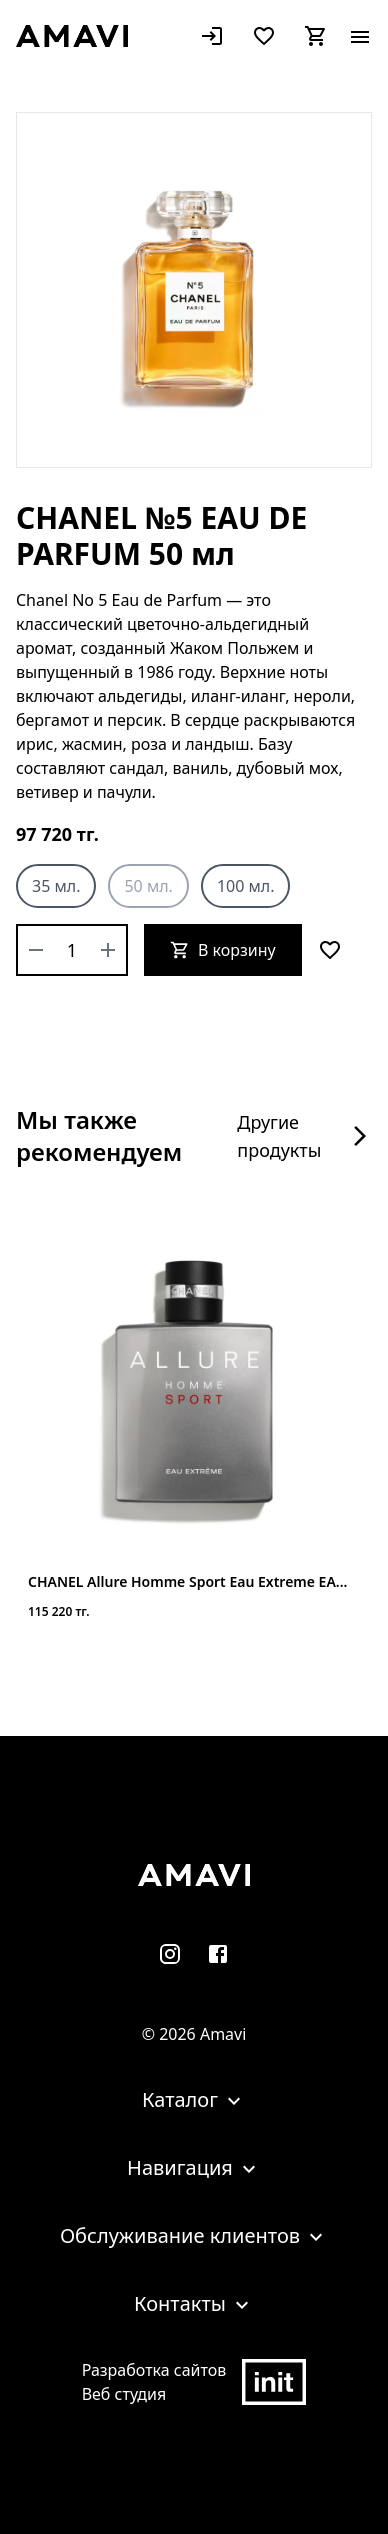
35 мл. (56, 886)
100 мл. (246, 886)
